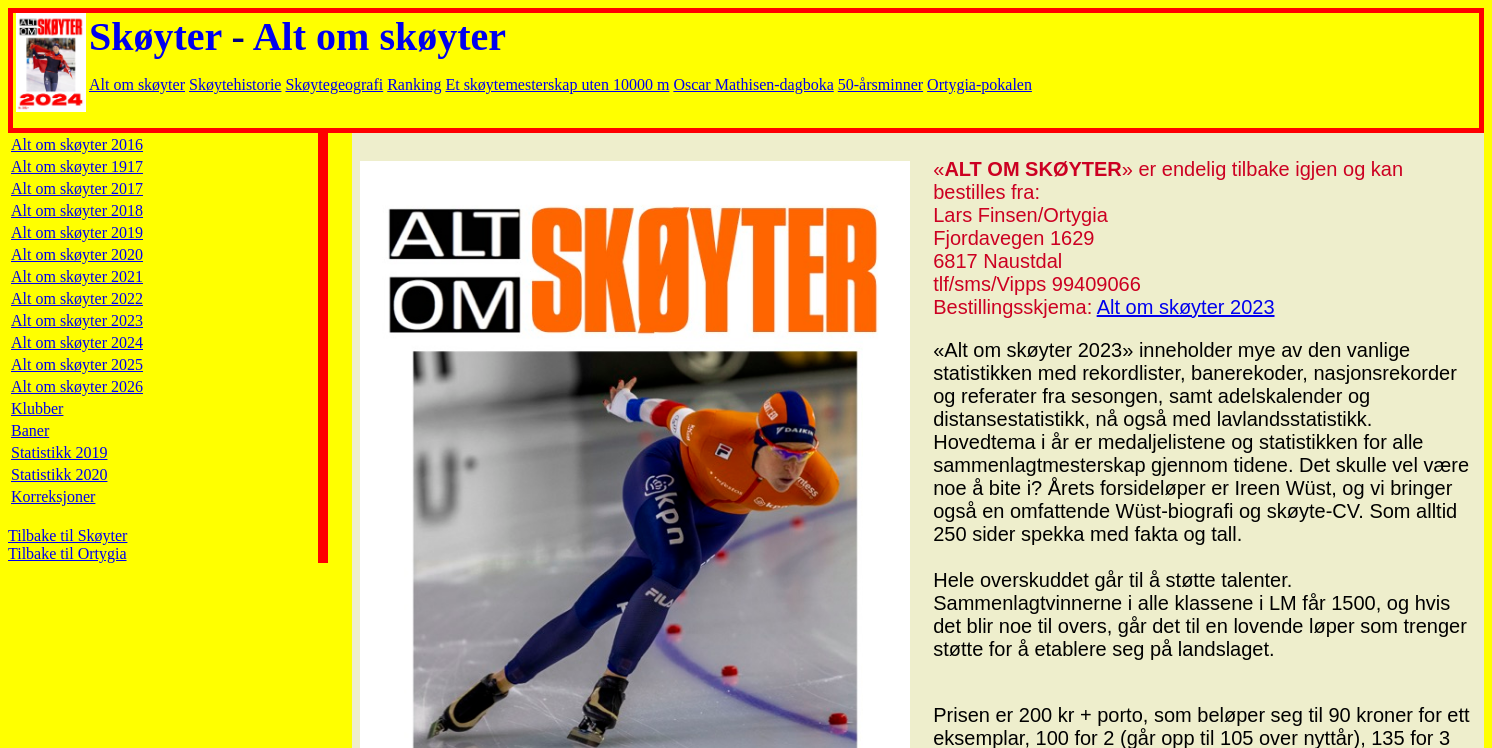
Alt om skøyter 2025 (77, 364)
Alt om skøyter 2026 (77, 386)
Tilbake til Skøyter (67, 535)
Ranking (414, 84)
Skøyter (155, 36)
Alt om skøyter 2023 (77, 320)
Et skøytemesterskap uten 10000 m (557, 84)
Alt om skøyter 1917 (77, 166)
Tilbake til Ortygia (67, 553)
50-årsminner (880, 84)
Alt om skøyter (379, 36)
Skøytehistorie (235, 84)
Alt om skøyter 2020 (77, 254)
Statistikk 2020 (59, 474)
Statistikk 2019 (59, 452)
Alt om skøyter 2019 (77, 232)
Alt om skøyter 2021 (77, 276)
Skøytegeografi (334, 84)
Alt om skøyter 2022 (77, 298)
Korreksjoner (53, 496)
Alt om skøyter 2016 (77, 144)
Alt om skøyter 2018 (77, 210)
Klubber (37, 408)
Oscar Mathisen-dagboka (753, 84)
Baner (30, 430)
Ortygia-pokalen (979, 84)
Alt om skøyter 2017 (77, 188)
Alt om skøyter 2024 (77, 342)
